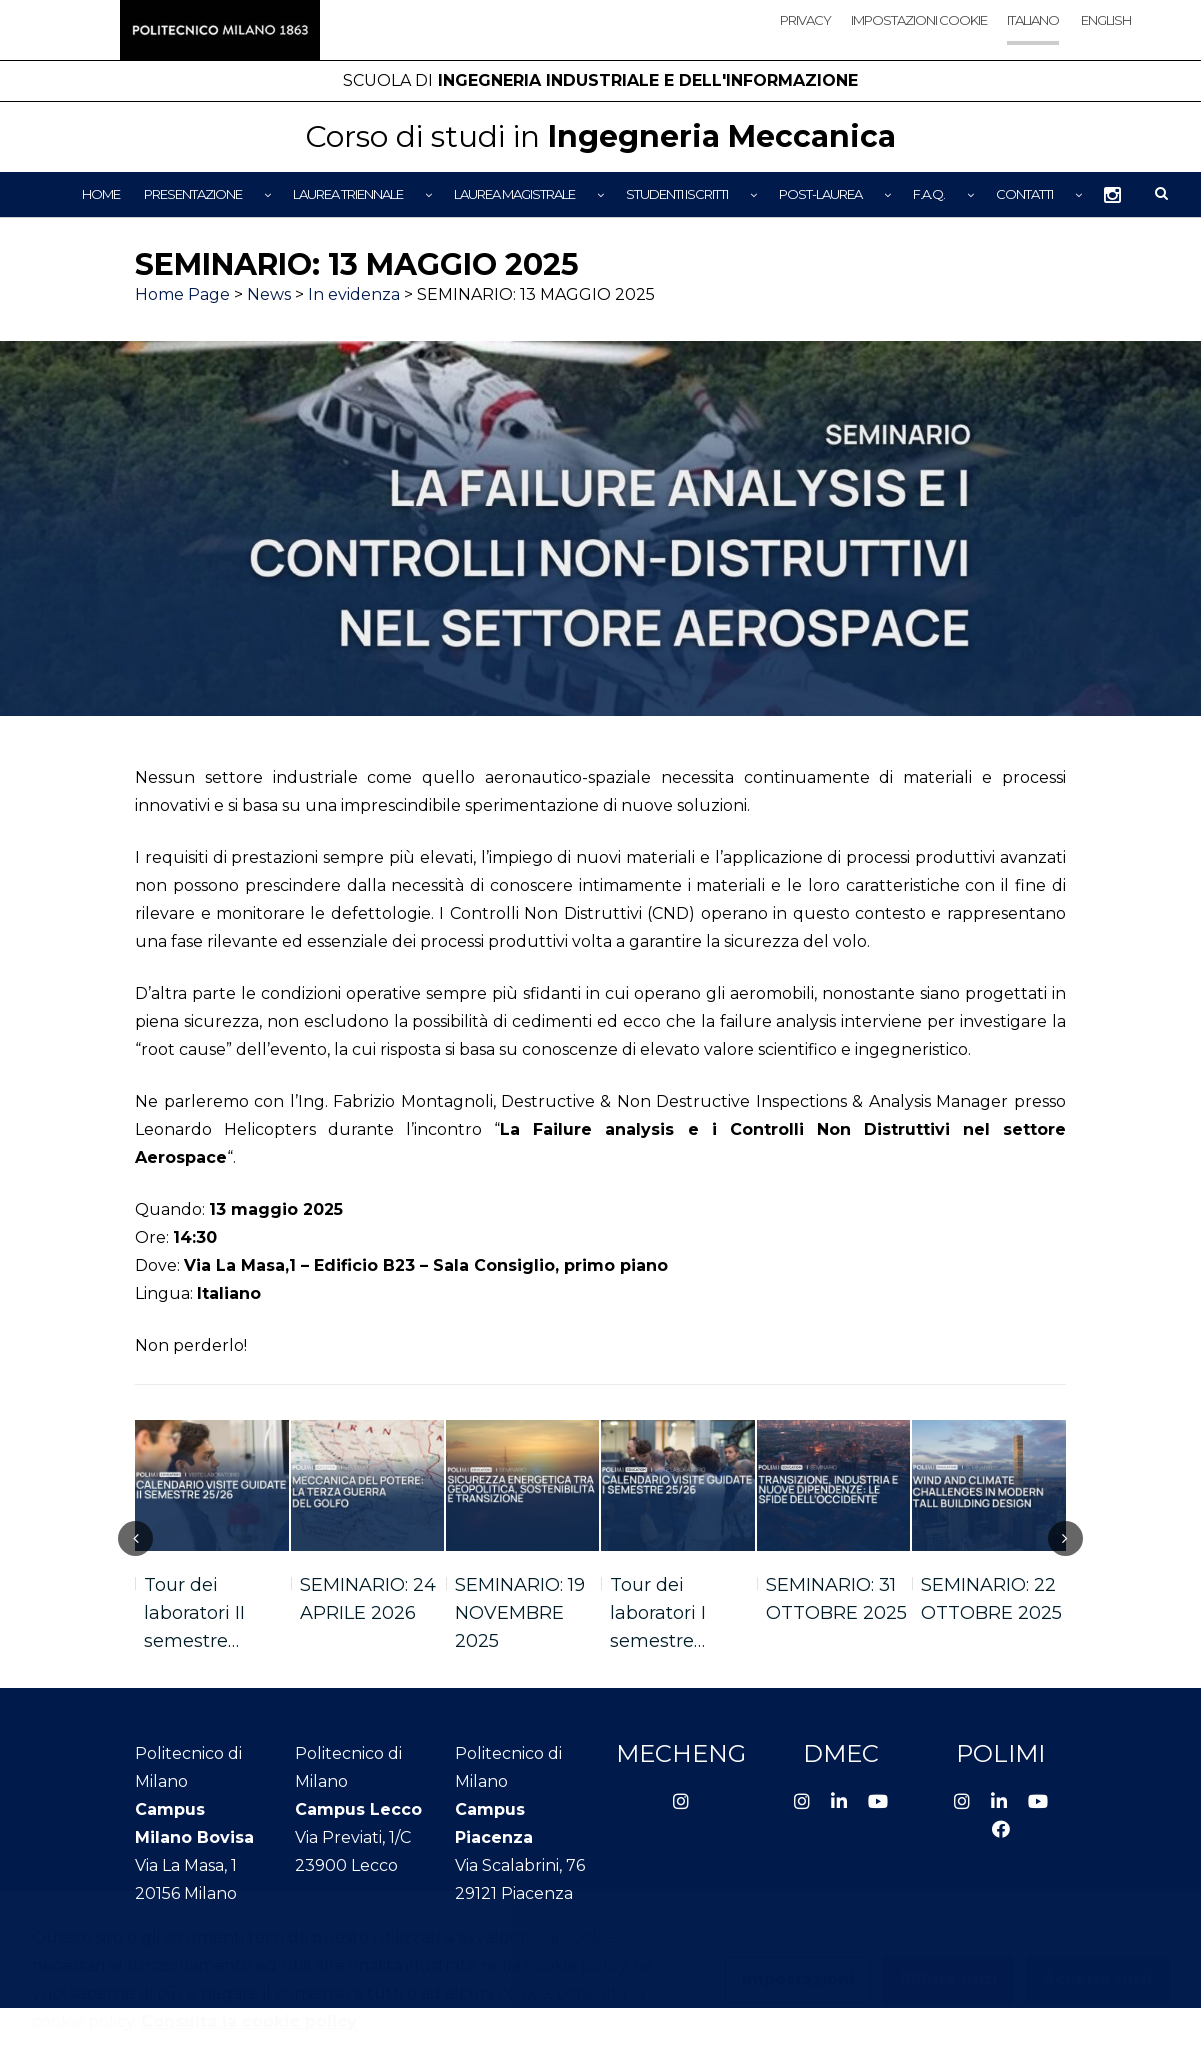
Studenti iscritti (677, 194)
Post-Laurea (820, 194)
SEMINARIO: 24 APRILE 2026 (368, 1599)
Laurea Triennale (348, 194)
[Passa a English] (1105, 37)
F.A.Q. (929, 194)
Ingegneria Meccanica (600, 136)
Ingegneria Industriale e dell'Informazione (600, 80)
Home (101, 194)
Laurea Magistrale (514, 194)
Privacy (805, 20)
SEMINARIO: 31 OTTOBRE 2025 (836, 1599)
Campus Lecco (358, 1809)
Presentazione (193, 194)
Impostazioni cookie (919, 20)
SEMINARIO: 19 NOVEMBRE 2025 (520, 1613)
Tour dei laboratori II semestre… (194, 1613)
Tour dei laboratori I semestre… (658, 1613)
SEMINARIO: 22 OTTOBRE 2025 (991, 1599)
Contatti (1024, 194)
